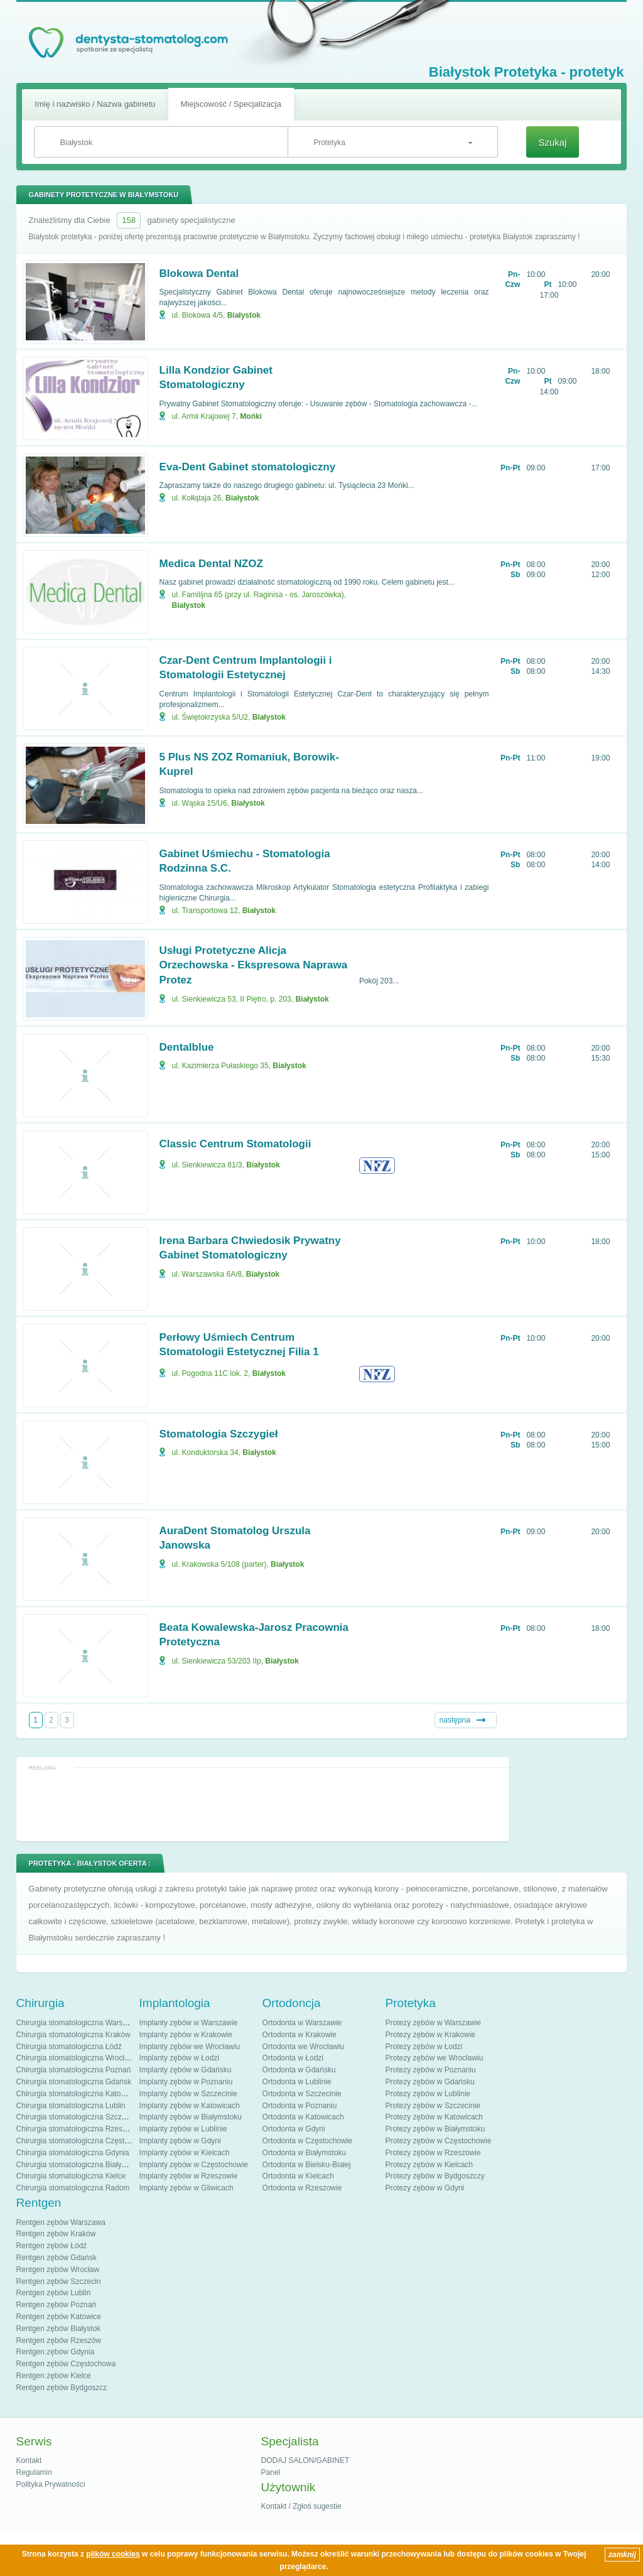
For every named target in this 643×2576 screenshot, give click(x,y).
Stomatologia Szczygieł (218, 1434)
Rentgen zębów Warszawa (60, 2222)
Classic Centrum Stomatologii (235, 1144)
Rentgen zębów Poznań (56, 2304)
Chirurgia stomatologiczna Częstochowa (83, 2140)
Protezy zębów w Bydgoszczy (435, 2176)
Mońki (251, 416)
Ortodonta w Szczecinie (302, 2093)
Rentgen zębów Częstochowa (66, 2363)
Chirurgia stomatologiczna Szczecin (76, 2117)
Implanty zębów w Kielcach (184, 2152)
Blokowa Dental (199, 273)
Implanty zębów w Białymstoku (190, 2117)
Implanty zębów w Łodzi (179, 2058)
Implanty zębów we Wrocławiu (189, 2046)
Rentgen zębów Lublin (53, 2292)
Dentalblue (186, 1047)
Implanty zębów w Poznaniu (186, 2081)
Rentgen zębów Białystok (58, 2328)
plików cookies (112, 2554)
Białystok (244, 315)
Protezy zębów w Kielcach (429, 2164)
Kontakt (29, 2460)
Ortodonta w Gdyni (293, 2128)
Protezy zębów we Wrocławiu (435, 2058)
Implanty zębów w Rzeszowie (188, 2176)
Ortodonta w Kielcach (298, 2176)
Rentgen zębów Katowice (58, 2316)
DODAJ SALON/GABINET (305, 2460)
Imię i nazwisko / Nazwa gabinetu (95, 104)
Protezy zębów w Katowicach (434, 2117)
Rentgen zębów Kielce (53, 2375)
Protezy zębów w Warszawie (433, 2022)
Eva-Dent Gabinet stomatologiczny (247, 467)
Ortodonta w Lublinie (297, 2081)
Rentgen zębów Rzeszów (58, 2340)
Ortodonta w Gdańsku (299, 2069)
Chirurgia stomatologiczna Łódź (69, 2046)
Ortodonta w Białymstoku (304, 2152)
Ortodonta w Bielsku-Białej (306, 2164)
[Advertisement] (262, 1803)
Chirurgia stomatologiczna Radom (73, 2188)
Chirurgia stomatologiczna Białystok (76, 2164)
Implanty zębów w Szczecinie (188, 2093)
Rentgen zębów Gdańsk (56, 2257)
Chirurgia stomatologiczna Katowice (76, 2093)
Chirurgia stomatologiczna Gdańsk (73, 2081)
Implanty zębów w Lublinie (183, 2128)
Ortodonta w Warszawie (302, 2022)
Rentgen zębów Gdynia (55, 2351)
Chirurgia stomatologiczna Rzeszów (76, 2128)
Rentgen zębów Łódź (51, 2245)
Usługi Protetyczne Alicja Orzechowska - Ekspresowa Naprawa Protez (253, 965)
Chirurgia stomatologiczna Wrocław (75, 2058)
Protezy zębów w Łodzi (424, 2046)
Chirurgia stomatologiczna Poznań (73, 2069)
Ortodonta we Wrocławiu (303, 2046)
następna (455, 1720)
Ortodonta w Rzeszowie (302, 2188)
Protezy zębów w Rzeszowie (433, 2152)
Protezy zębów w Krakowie (430, 2034)
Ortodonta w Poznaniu (299, 2105)
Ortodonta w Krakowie (299, 2034)
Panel (271, 2472)
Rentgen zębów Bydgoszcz (61, 2387)
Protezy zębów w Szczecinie (433, 2105)
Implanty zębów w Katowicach (189, 2105)
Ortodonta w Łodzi (292, 2058)
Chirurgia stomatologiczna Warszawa (78, 2022)
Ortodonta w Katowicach (303, 2117)
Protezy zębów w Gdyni (425, 2188)
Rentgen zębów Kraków (56, 2233)
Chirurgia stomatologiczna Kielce (71, 2176)
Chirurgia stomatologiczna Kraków (73, 2034)
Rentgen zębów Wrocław (58, 2269)
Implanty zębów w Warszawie (188, 2022)
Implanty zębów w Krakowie (185, 2034)
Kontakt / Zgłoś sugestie (301, 2506)
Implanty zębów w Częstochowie (193, 2164)
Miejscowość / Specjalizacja (231, 104)
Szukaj (552, 142)
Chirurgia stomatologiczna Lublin (71, 2105)
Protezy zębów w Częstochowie (439, 2140)
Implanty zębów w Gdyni (180, 2140)
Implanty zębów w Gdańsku (185, 2069)
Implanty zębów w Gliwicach (186, 2188)
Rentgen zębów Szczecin (58, 2281)
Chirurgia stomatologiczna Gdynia (72, 2152)
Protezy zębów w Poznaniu (431, 2069)
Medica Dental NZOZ (211, 564)
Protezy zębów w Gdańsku (430, 2081)
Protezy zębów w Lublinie (428, 2093)
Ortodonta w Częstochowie (307, 2140)
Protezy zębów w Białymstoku (435, 2128)
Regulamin (34, 2472)
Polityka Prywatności (50, 2484)
